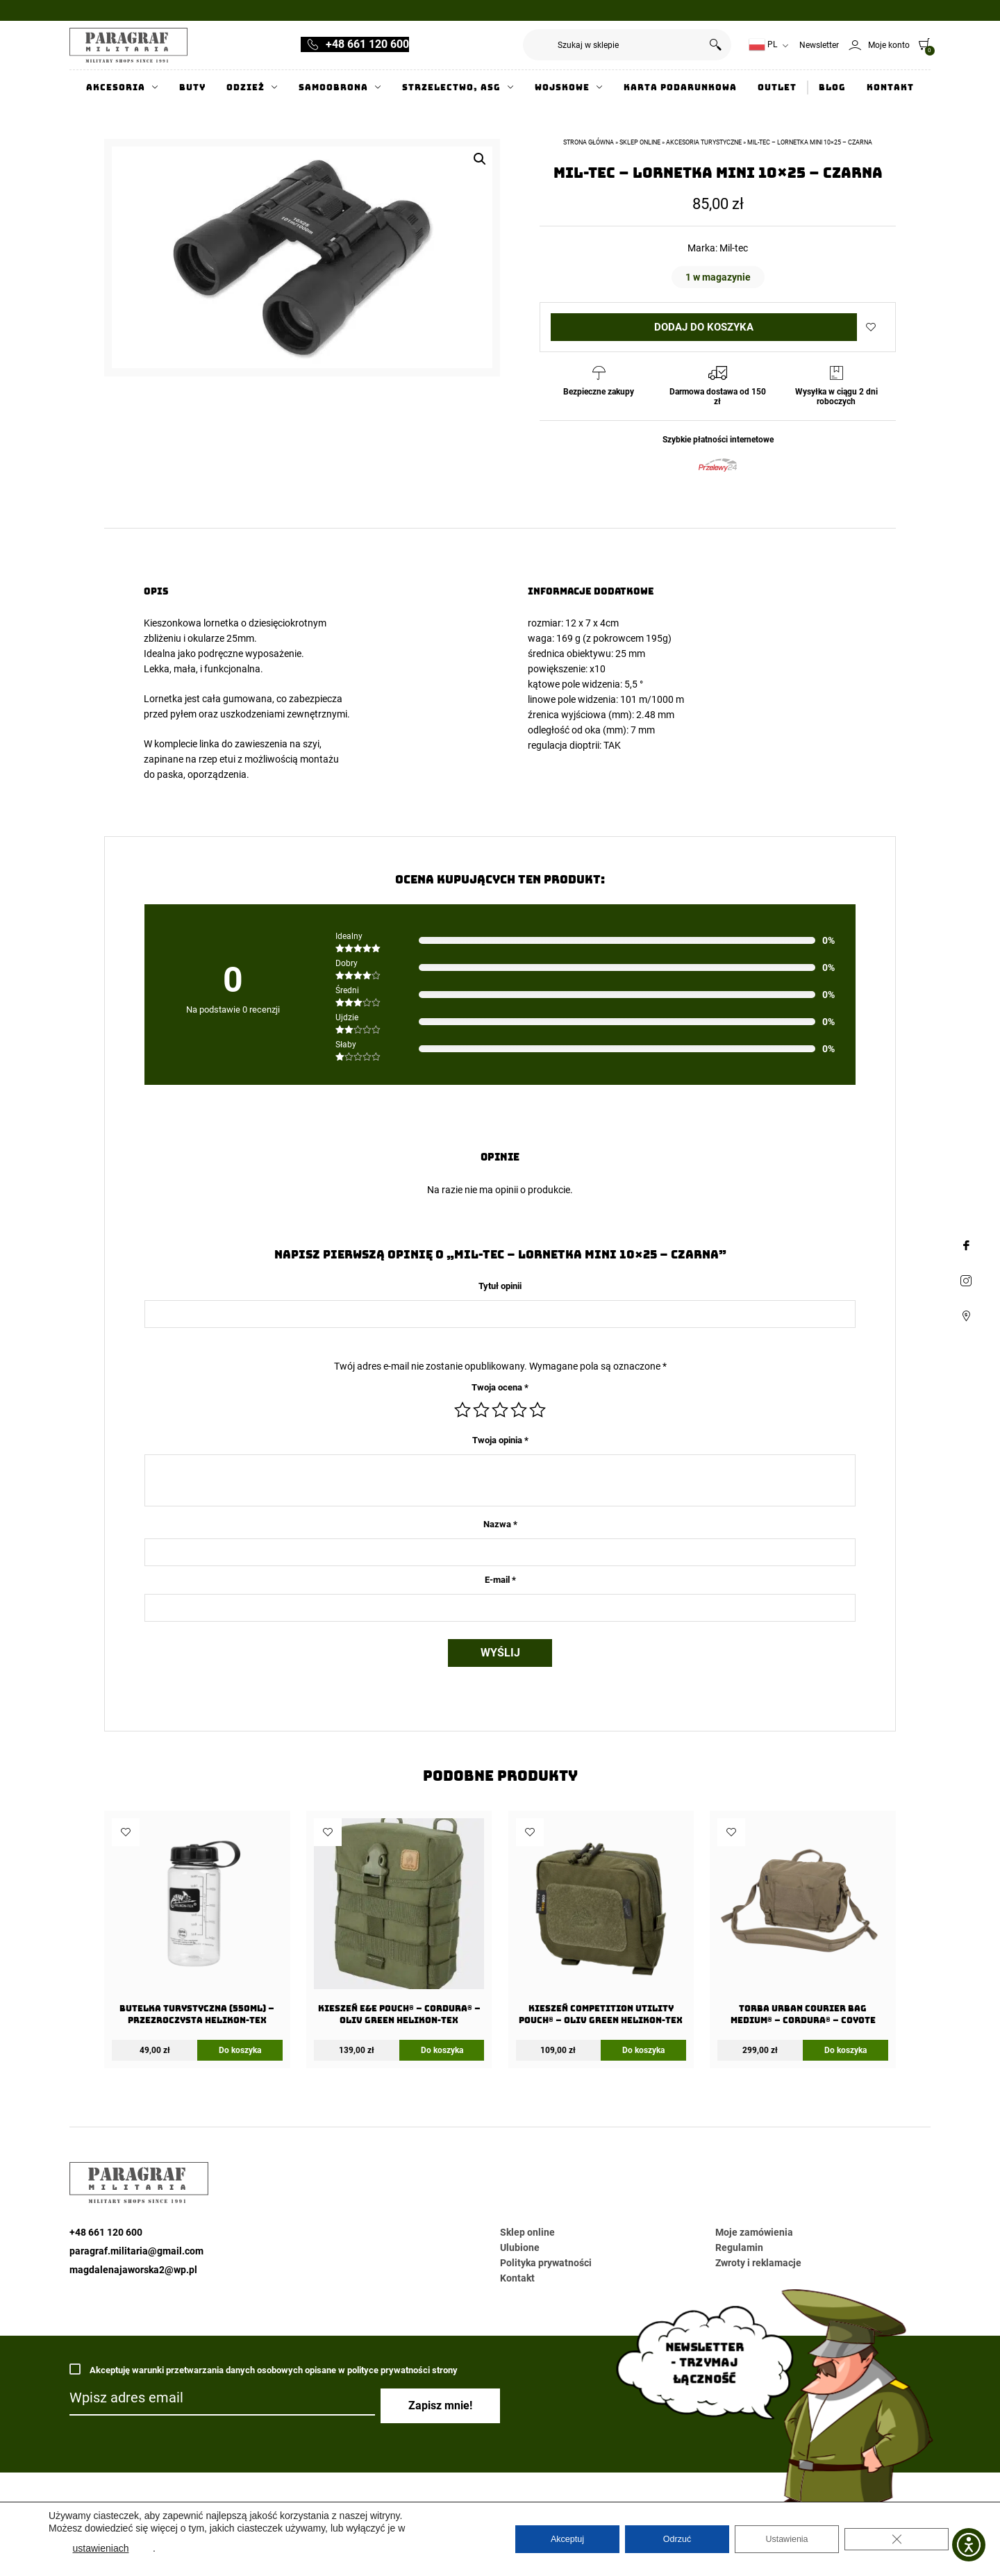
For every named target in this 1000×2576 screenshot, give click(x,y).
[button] (479, 159)
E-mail (500, 1579)
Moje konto (889, 45)
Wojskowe (562, 87)
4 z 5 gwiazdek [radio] (518, 1410)
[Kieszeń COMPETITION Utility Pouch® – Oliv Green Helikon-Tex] (601, 1925)
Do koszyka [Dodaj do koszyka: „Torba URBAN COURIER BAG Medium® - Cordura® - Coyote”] (845, 2050)
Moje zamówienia (754, 2232)
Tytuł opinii (500, 1286)
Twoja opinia (500, 1440)
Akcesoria (115, 87)
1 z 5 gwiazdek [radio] (462, 1410)
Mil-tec (733, 248)
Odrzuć (676, 2539)
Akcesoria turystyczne (704, 142)
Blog (832, 87)
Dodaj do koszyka (703, 327)
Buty (192, 87)
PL (763, 45)
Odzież (245, 87)
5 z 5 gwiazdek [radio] (537, 1410)
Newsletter (819, 45)
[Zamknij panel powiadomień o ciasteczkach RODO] (896, 2539)
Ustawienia (786, 2539)
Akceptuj (567, 2539)
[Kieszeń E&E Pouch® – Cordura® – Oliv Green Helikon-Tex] (399, 1925)
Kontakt (890, 87)
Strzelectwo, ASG (451, 87)
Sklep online (639, 142)
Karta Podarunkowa (680, 87)
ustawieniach (101, 2548)
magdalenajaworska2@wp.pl (133, 2269)
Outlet (777, 87)
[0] (921, 43)
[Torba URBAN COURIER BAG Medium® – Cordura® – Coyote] (802, 1925)
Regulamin (739, 2247)
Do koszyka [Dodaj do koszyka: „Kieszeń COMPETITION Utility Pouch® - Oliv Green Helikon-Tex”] (643, 2050)
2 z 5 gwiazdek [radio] (481, 1410)
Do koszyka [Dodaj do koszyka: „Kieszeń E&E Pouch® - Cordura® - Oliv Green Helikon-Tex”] (442, 2050)
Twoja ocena (500, 1387)
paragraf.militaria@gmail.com (136, 2251)
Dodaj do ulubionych (871, 327)
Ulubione (520, 2247)
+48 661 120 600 (367, 44)
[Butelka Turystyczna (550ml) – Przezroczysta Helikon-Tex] (197, 1925)
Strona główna (588, 142)
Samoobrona (333, 87)
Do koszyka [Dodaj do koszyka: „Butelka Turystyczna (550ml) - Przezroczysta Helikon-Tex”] (240, 2050)
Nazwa (500, 1524)
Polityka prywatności (546, 2262)
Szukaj (715, 44)
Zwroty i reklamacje (758, 2262)
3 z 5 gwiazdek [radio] (500, 1410)
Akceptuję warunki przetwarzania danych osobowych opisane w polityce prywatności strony (263, 2371)
